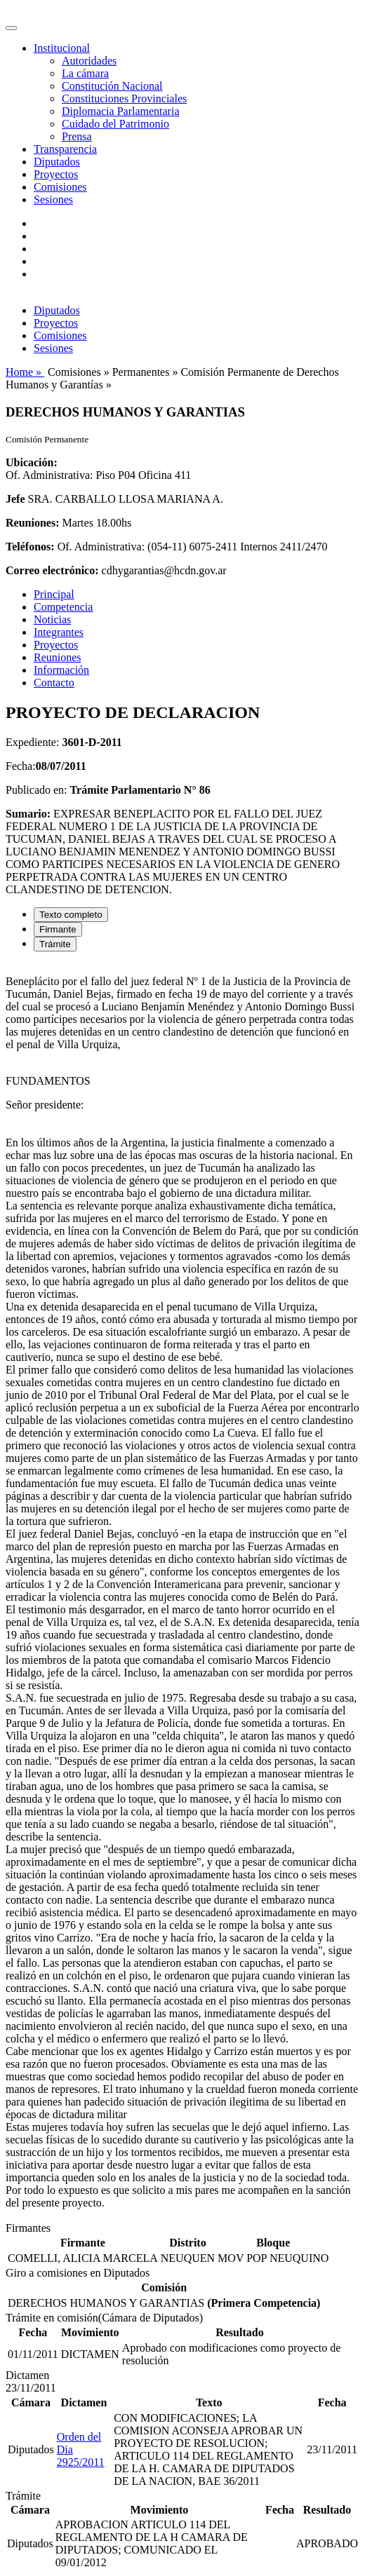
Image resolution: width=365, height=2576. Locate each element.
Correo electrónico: (52, 570)
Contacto (54, 683)
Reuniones (57, 657)
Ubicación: (32, 462)
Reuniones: (32, 523)
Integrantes (59, 632)
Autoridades (89, 61)
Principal (54, 594)
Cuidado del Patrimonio (115, 124)
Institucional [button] (62, 48)
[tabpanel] (182, 1592)
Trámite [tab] (55, 944)
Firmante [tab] (58, 929)
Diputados (57, 162)
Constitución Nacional (112, 86)
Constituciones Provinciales (124, 98)
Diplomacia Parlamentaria (120, 111)
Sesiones (53, 199)
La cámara (85, 73)
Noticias (52, 619)
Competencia (63, 607)
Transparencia (65, 149)
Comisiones (60, 187)
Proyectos (56, 174)
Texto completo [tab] (70, 914)
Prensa (77, 136)
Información (61, 670)
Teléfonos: (30, 547)
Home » (25, 372)
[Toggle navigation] (11, 28)
